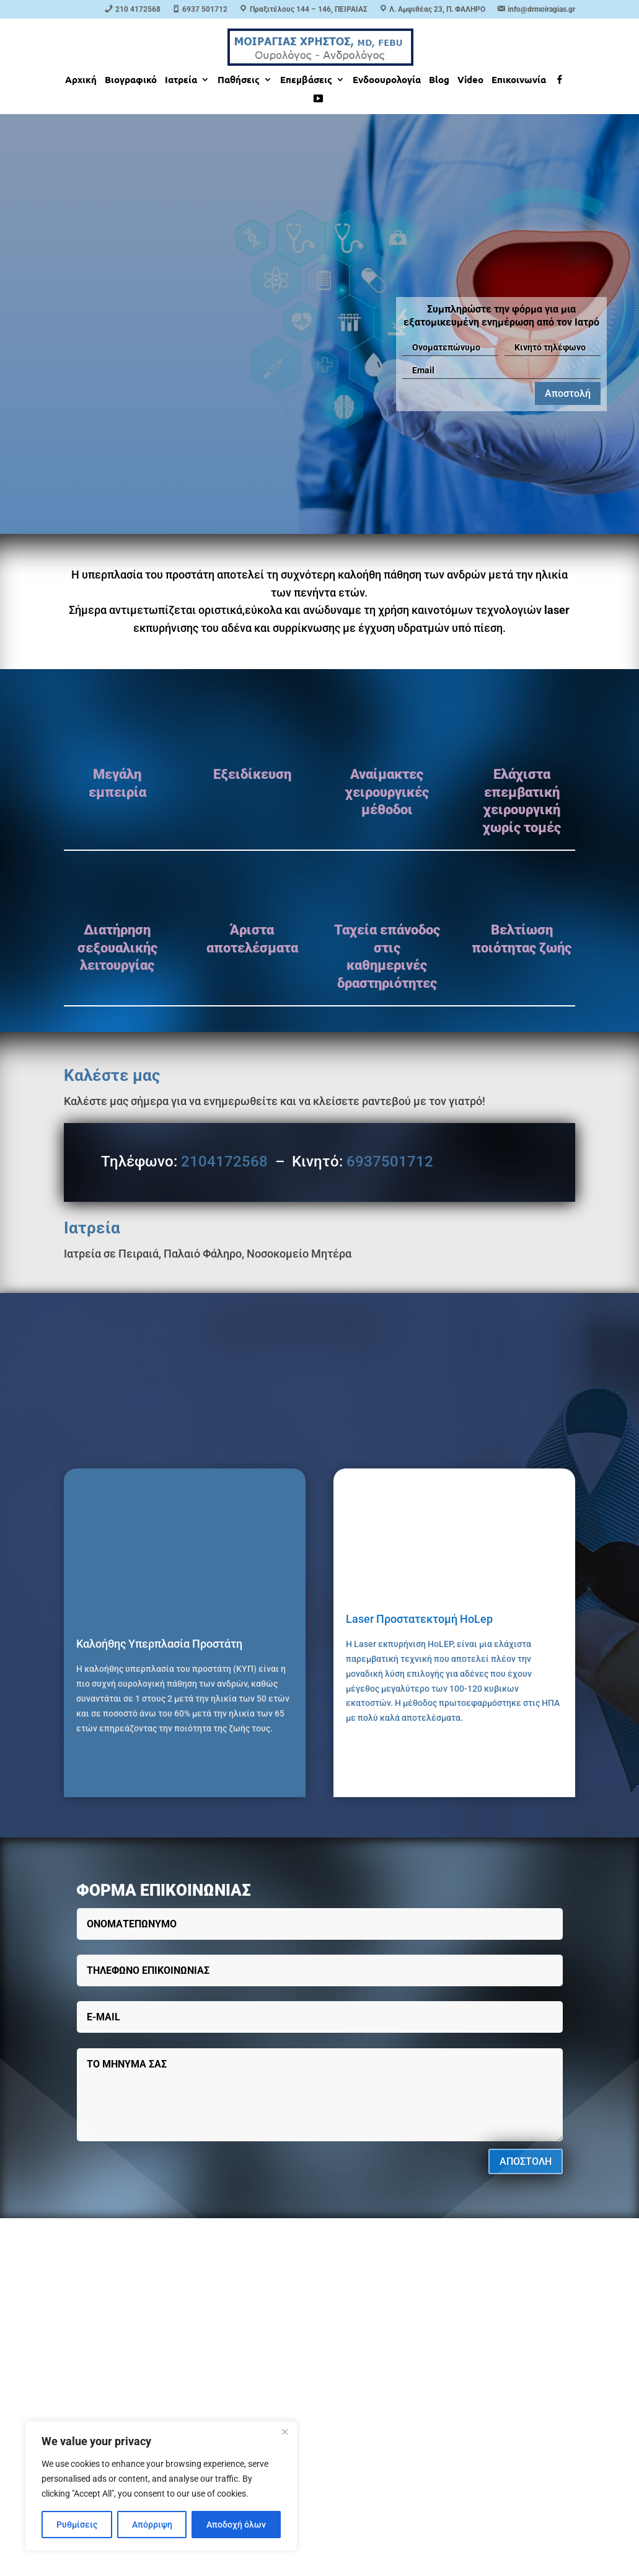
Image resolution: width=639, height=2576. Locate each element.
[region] (161, 2486)
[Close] (284, 2431)
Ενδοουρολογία (387, 80)
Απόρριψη (152, 2524)
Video (470, 80)
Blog (439, 80)
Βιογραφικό (131, 80)
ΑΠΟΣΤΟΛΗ (526, 2161)
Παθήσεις (239, 80)
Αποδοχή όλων (236, 2524)
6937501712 (389, 1161)
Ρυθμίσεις (76, 2524)
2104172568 (224, 1161)
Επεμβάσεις (306, 80)
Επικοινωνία (518, 80)
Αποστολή (568, 393)
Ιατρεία (181, 80)
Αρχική (81, 80)
